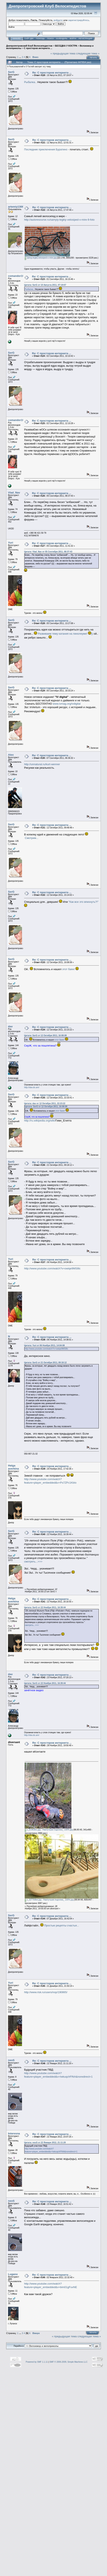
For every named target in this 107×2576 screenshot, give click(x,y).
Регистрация (85, 38)
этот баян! (68, 969)
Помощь (40, 38)
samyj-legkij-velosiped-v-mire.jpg (41, 258)
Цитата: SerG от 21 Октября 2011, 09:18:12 (45, 1362)
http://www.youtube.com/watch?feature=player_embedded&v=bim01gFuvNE (50, 2285)
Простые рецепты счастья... (61, 1925)
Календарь (61, 38)
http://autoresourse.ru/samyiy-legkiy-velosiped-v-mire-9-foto (59, 219)
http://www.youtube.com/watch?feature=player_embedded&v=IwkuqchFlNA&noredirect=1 (58, 2075)
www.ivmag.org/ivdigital (66, 703)
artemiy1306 (15, 206)
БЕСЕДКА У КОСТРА (66, 45)
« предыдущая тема (62, 53)
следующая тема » (88, 53)
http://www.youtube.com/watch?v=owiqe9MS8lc (52, 1268)
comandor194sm (18, 275)
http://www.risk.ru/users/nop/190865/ (45, 1992)
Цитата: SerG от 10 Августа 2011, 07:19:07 (45, 285)
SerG (11, 72)
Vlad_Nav (14, 492)
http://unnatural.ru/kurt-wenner (42, 764)
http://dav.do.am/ (31, 1087)
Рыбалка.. (30, 82)
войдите (58, 20)
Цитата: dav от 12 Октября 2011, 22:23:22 (44, 1103)
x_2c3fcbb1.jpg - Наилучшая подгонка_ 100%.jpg (49, 1830)
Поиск (50, 38)
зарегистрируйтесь (78, 20)
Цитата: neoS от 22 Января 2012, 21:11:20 (45, 2142)
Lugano (13, 2274)
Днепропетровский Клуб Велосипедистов (29, 45)
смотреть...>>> (33, 1561)
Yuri (10, 542)
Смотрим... (31, 838)
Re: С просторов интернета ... (51, 72)
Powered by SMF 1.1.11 (37, 2362)
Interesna (14, 2133)
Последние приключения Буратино (45, 149)
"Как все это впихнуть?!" (83, 901)
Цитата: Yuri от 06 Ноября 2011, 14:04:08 (44, 1345)
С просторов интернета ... (38, 48)
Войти (73, 38)
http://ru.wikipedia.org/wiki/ (39, 1120)
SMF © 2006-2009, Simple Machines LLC (68, 2362)
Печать (93, 58)
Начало (16, 38)
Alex (11, 754)
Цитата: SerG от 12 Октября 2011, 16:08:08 (45, 1035)
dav (10, 1026)
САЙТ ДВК (29, 38)
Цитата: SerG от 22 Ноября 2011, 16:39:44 (45, 1607)
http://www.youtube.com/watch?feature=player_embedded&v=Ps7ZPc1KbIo (50, 1481)
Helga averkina (13, 1467)
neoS (11, 2060)
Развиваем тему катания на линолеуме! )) (66, 633)
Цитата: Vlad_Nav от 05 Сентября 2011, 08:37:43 (48, 552)
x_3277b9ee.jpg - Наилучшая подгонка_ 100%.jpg (49, 1900)
